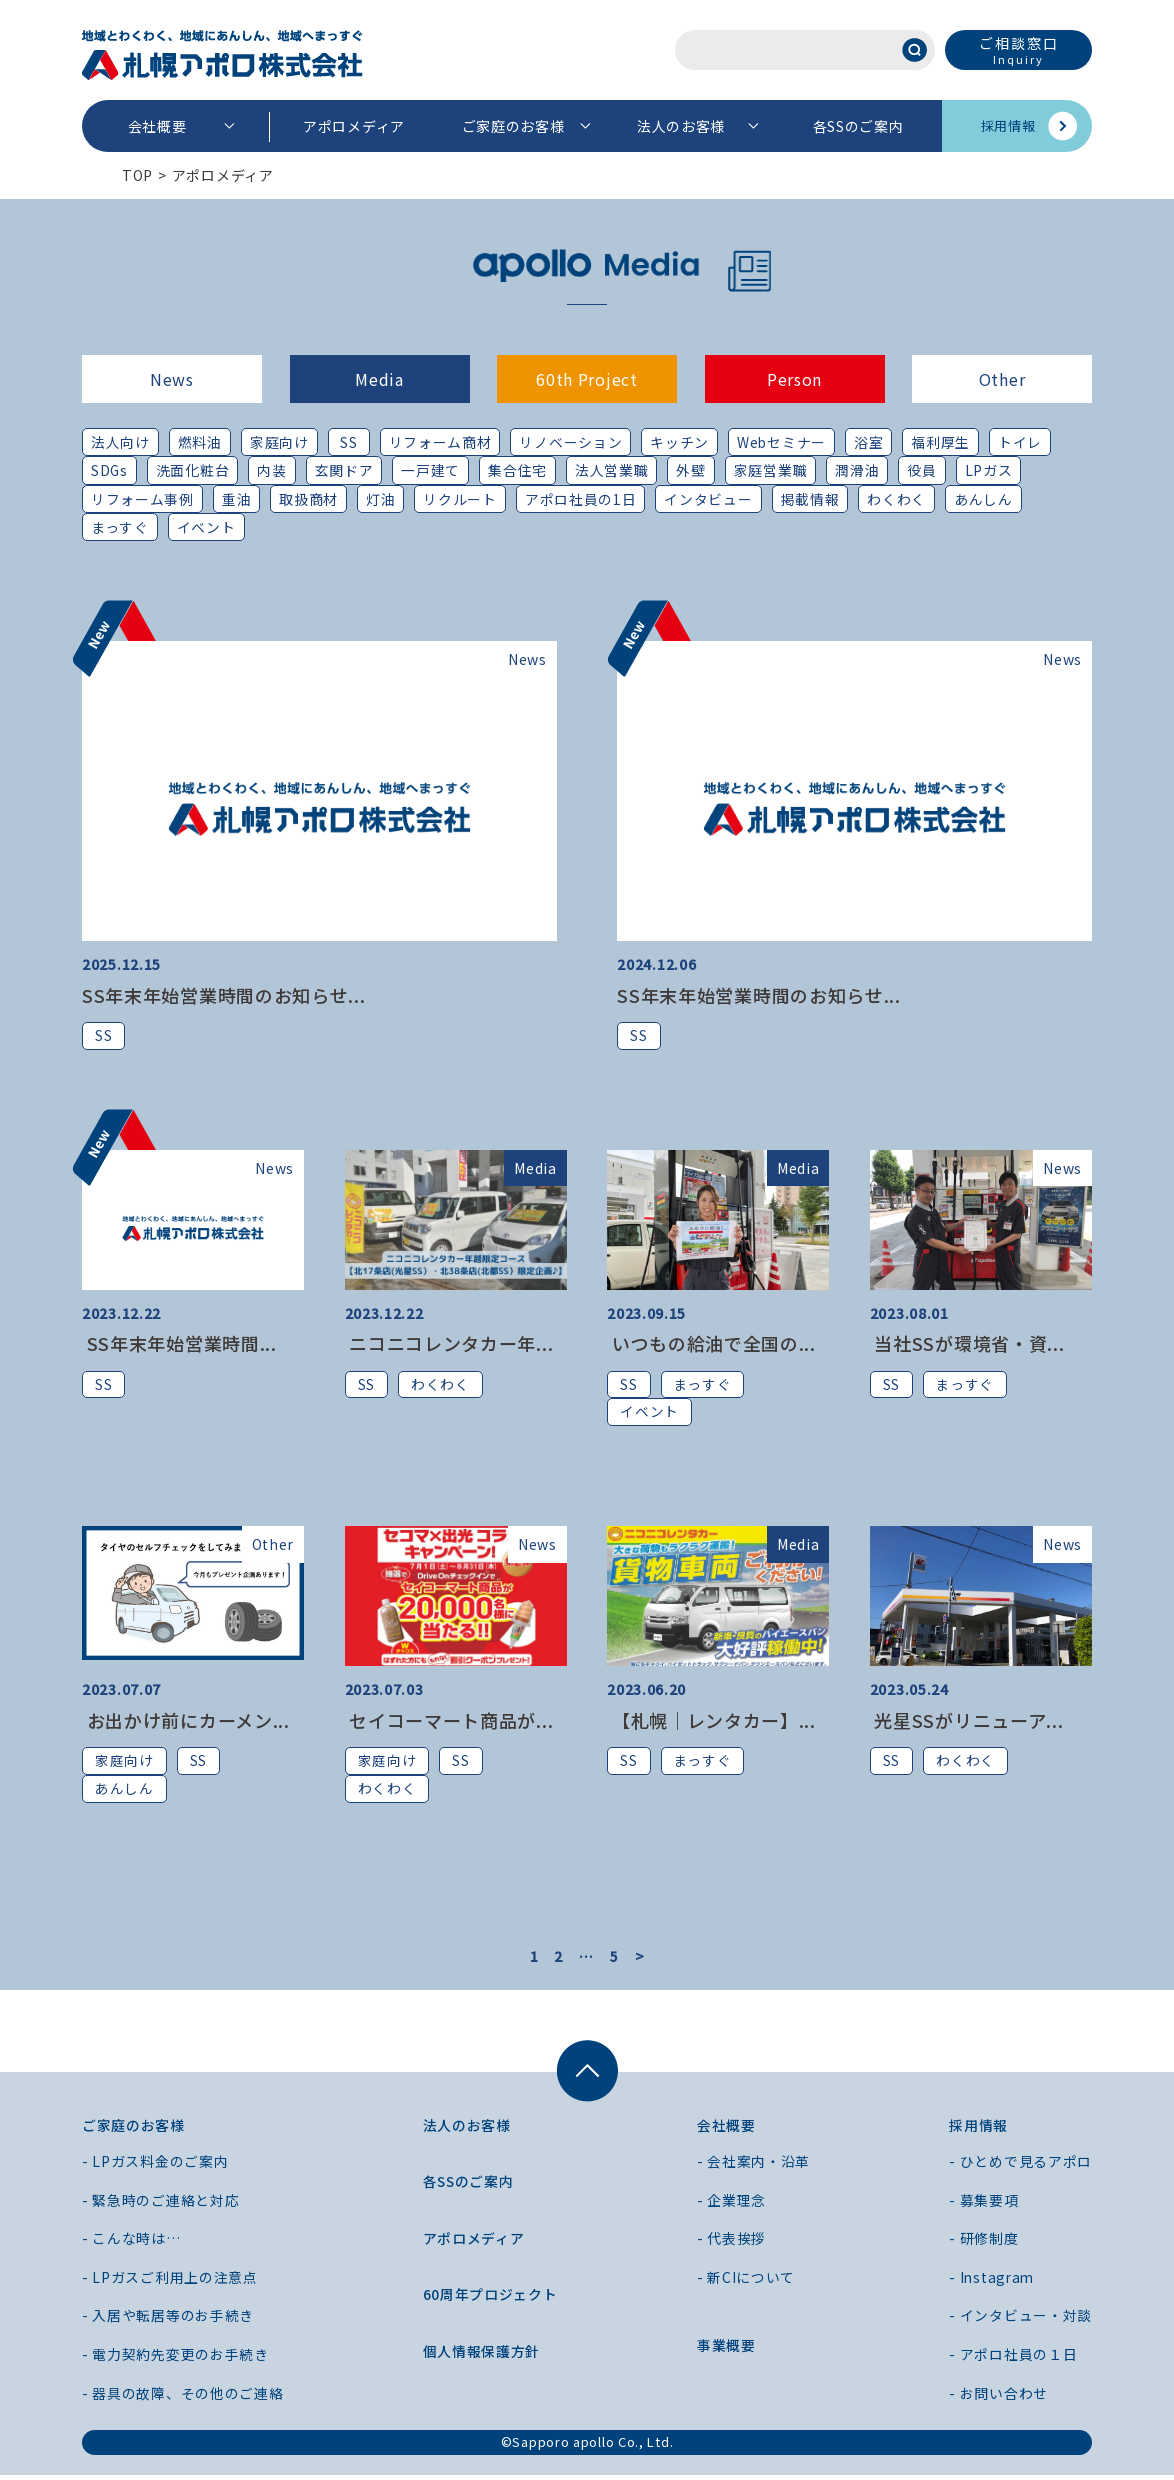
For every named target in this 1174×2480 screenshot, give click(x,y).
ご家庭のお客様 (513, 126)
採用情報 (1008, 125)
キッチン (680, 442)
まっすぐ (120, 528)
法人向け (120, 442)
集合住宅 (518, 471)
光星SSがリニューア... (967, 1723)
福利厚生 (942, 442)
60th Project (586, 379)
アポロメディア (354, 126)
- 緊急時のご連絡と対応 (160, 2205)
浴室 (869, 442)
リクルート (461, 499)
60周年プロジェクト (490, 2299)
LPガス (990, 471)
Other (1002, 379)
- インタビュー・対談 (1020, 2320)
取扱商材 (308, 499)
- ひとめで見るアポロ (1020, 2166)
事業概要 (726, 2350)
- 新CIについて (746, 2282)
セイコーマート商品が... (449, 1723)
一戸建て (432, 471)
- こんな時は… (131, 2243)
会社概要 (157, 126)
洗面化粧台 (194, 471)
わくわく (897, 499)
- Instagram (993, 2282)
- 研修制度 (983, 2243)
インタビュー (709, 499)
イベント (206, 528)
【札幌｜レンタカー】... (711, 1723)
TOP (137, 175)
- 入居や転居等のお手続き (168, 2320)
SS (348, 442)
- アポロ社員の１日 (1013, 2359)
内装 (272, 471)
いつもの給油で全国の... (711, 1345)
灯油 (380, 499)
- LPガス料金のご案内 (155, 2166)
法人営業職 (613, 471)
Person (794, 379)
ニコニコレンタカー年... (449, 1345)
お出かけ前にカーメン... (186, 1723)
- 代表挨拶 (731, 2243)
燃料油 (200, 442)
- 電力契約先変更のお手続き (175, 2359)
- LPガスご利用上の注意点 (170, 2282)
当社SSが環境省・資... (967, 1345)
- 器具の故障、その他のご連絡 (183, 2398)
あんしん (983, 499)
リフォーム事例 (142, 499)
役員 (923, 471)
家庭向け (279, 442)
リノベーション (571, 442)
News (172, 379)
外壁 (692, 471)
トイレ (1021, 442)
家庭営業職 (772, 471)
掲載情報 (810, 499)
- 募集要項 (983, 2205)
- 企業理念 (731, 2205)
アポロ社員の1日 (581, 499)
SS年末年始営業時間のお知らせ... (224, 996)
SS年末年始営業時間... (179, 1345)
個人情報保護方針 (482, 2356)
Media (379, 379)
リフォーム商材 (440, 442)
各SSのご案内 (858, 126)
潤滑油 (859, 471)
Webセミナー (782, 442)
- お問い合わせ (998, 2398)
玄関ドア (345, 471)
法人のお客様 (681, 126)
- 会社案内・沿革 (753, 2166)
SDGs (110, 471)
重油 (236, 499)
